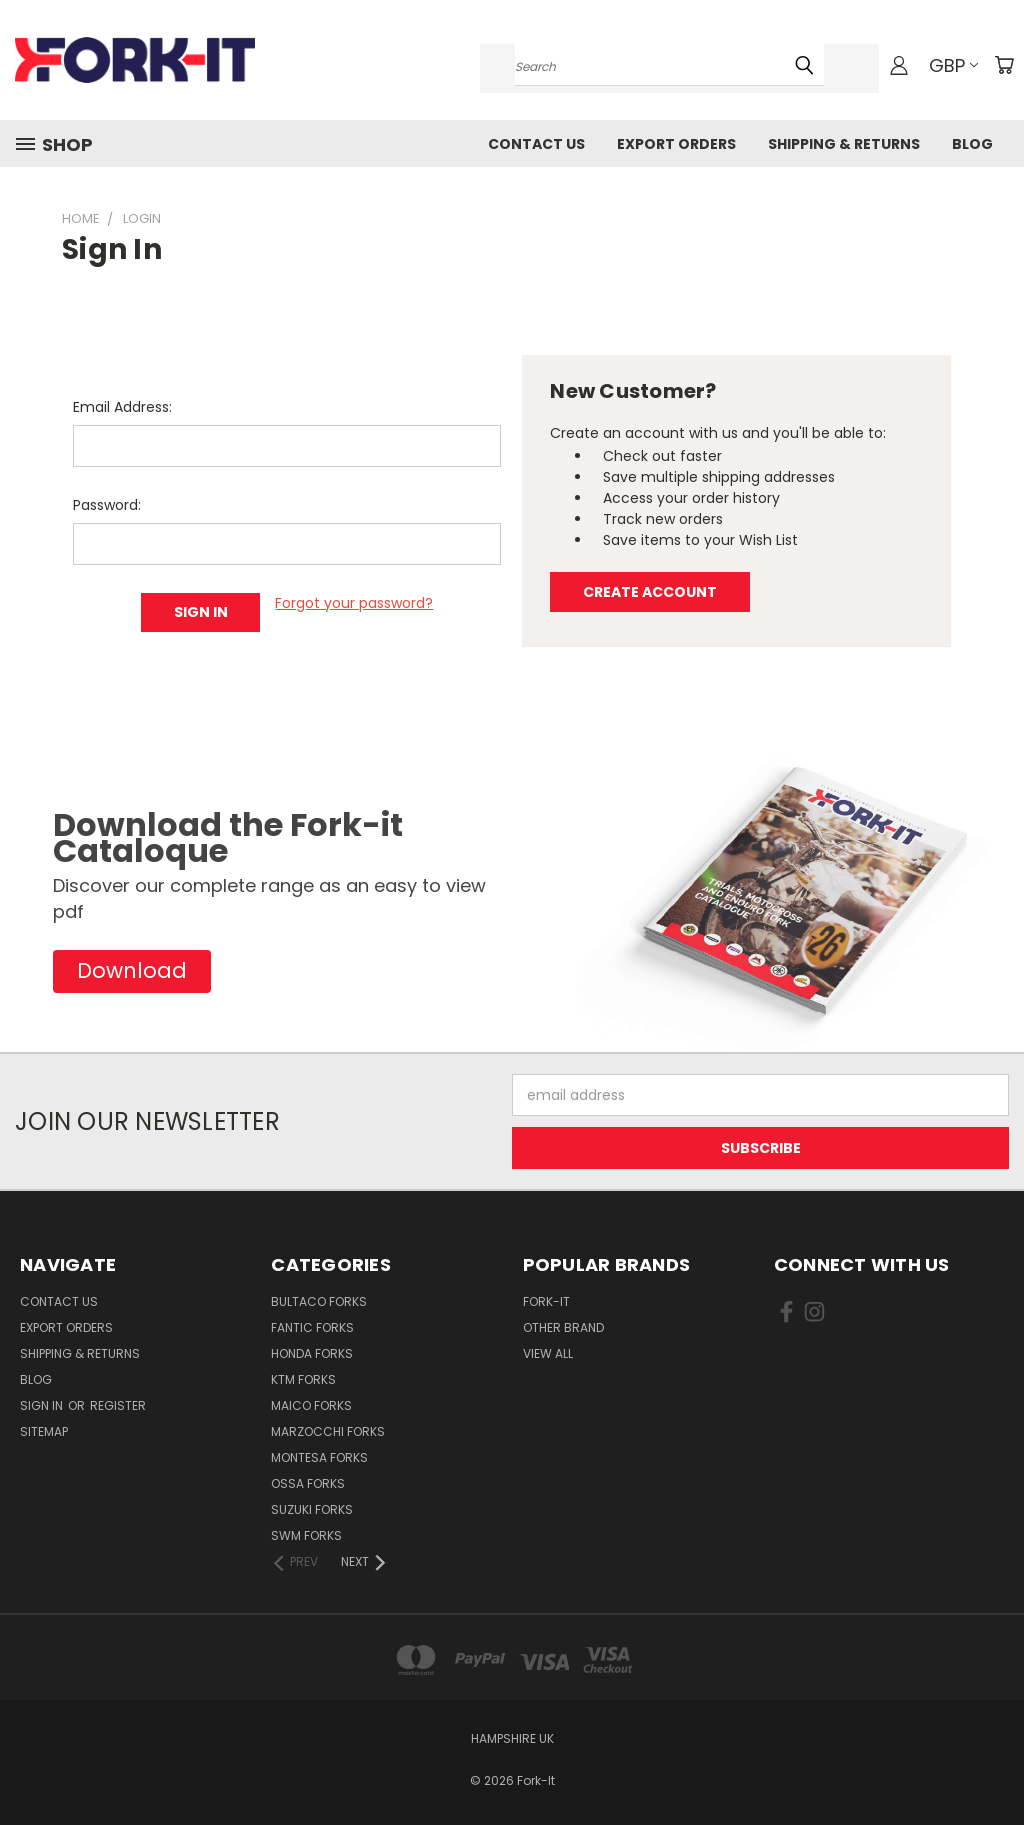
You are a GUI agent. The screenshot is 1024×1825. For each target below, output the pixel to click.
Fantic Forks (312, 1327)
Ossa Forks (308, 1483)
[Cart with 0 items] (1004, 65)
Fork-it (546, 1301)
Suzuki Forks (312, 1509)
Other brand (563, 1327)
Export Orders (676, 144)
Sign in (43, 1405)
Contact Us (536, 144)
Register (118, 1405)
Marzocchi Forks (328, 1431)
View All (548, 1353)
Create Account (650, 592)
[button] (132, 971)
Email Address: (122, 407)
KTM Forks (303, 1379)
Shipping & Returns (844, 144)
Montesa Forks (319, 1457)
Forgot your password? (354, 603)
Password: (107, 505)
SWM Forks (306, 1535)
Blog (972, 144)
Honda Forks (312, 1353)
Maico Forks (311, 1405)
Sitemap (44, 1431)
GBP (953, 65)
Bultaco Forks (319, 1301)
